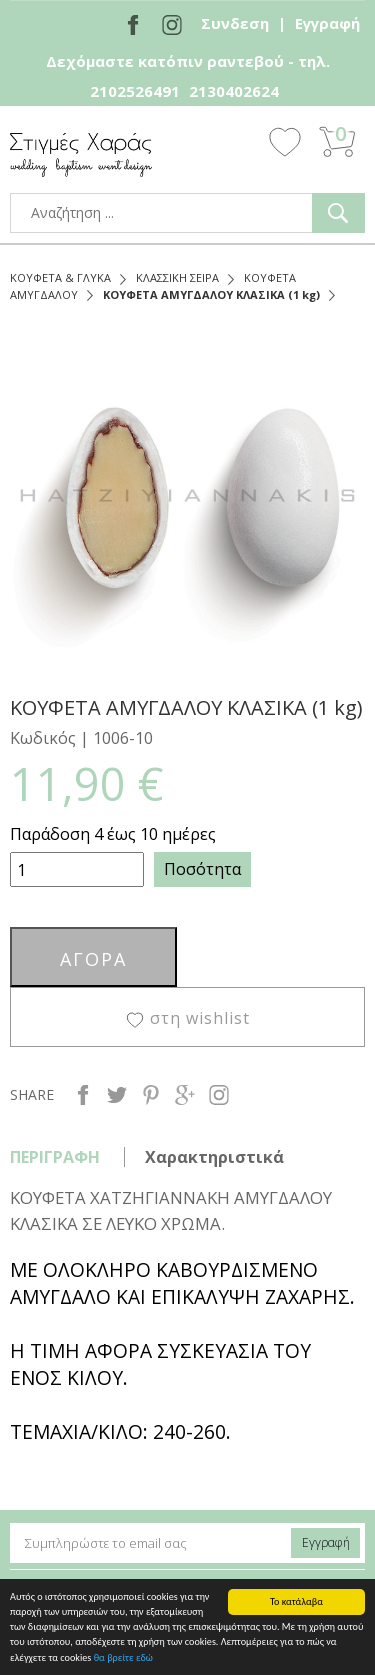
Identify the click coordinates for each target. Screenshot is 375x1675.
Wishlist (285, 141)
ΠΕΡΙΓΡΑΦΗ (55, 1157)
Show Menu (230, 142)
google (185, 1095)
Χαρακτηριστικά (214, 1157)
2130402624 (234, 91)
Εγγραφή (327, 23)
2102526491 (135, 91)
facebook (83, 1095)
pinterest (151, 1095)
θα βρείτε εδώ (123, 1657)
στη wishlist (200, 1018)
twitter (117, 1095)
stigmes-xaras (81, 154)
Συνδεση (235, 23)
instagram (219, 1095)
